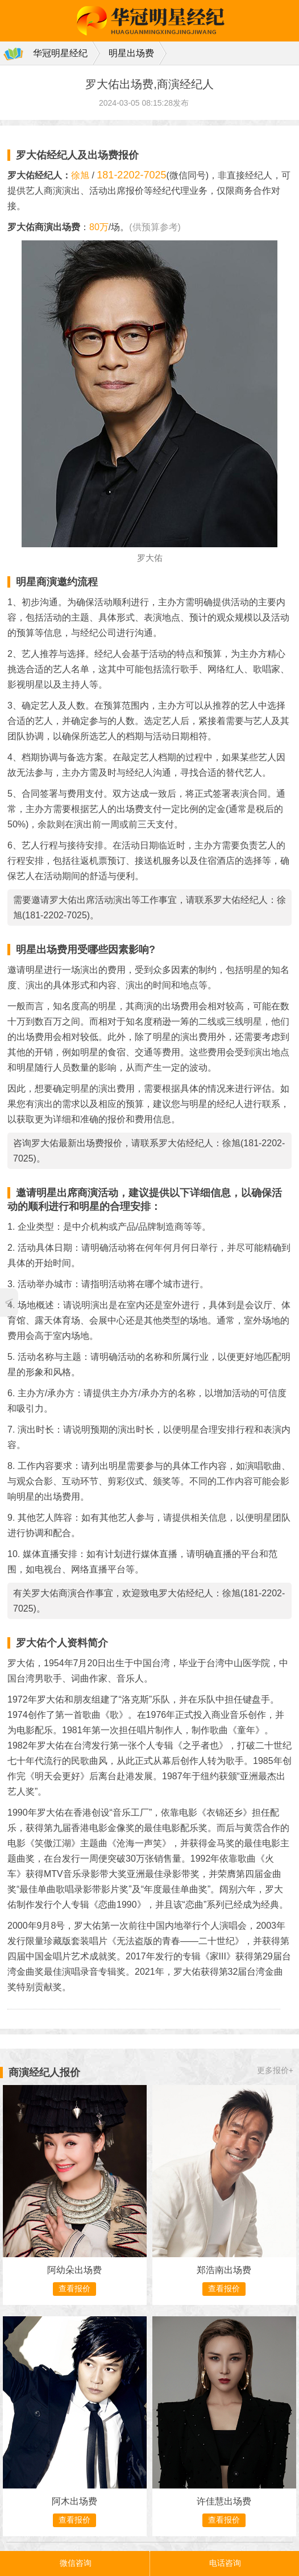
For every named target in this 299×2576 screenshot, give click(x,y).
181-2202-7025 (131, 175)
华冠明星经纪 (60, 53)
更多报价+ (275, 2070)
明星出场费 (131, 53)
